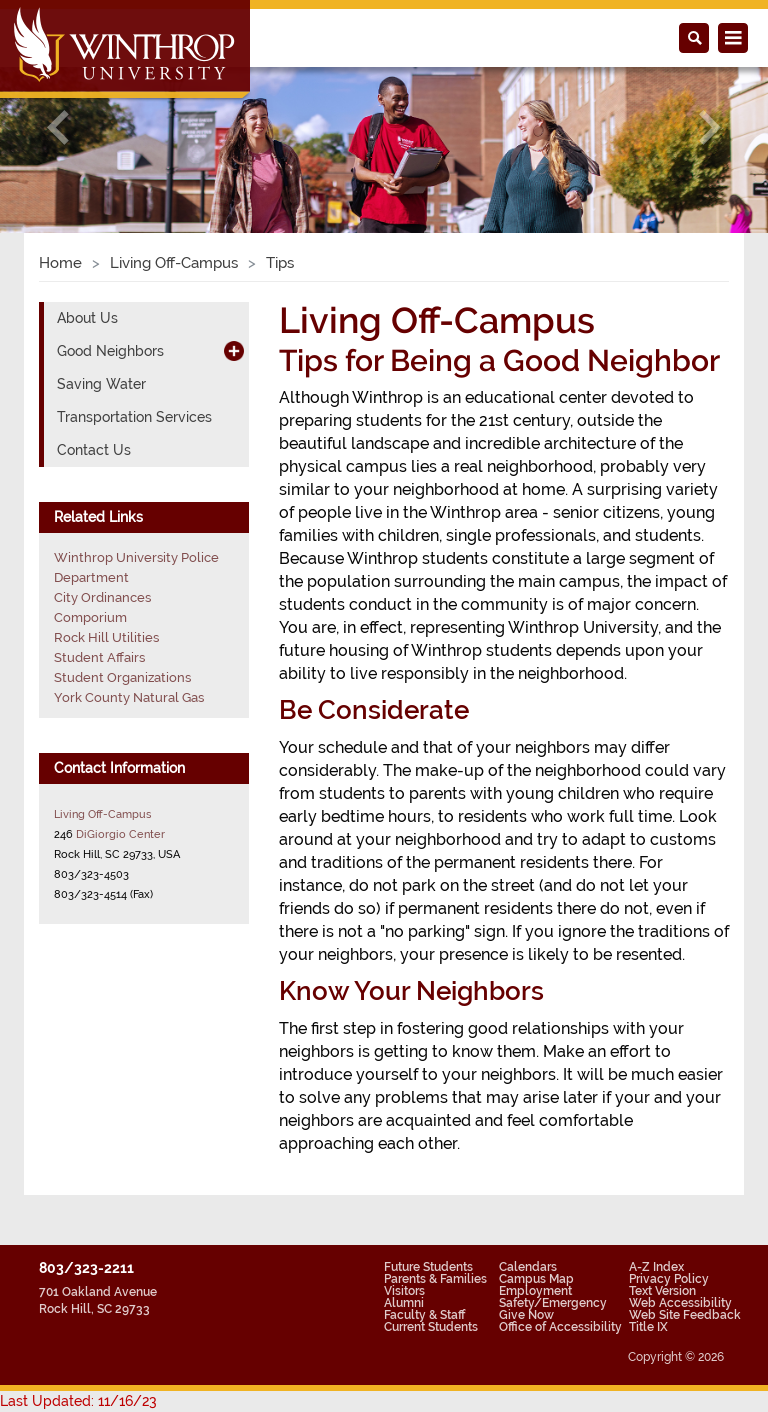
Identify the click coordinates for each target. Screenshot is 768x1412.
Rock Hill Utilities (106, 637)
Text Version (662, 1291)
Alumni (404, 1303)
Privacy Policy (669, 1279)
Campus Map (536, 1279)
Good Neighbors (110, 351)
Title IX (648, 1327)
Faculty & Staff (424, 1315)
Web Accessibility (680, 1303)
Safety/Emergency (553, 1303)
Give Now (526, 1315)
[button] (57, 127)
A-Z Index (656, 1267)
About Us (87, 318)
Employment (535, 1291)
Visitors (404, 1291)
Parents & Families (435, 1279)
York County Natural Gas (129, 697)
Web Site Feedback (685, 1315)
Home (60, 263)
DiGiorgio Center (120, 834)
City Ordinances (102, 597)
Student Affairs (99, 657)
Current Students (431, 1327)
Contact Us (94, 450)
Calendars (528, 1267)
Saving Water (101, 384)
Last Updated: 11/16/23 (78, 1401)
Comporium (90, 617)
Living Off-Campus (174, 263)
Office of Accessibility (560, 1327)
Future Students (428, 1267)
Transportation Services (134, 417)
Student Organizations (122, 677)
